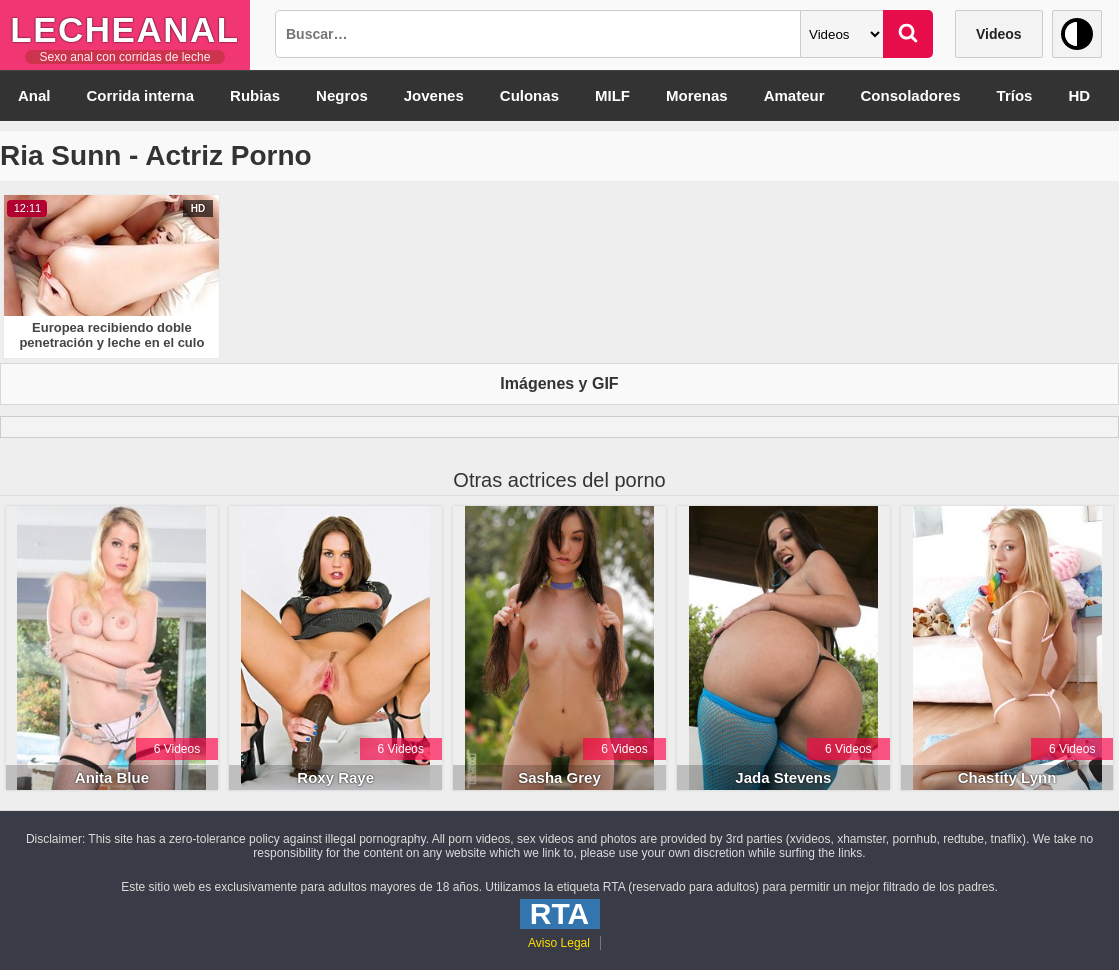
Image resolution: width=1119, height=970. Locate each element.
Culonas (529, 95)
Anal (34, 95)
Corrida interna (141, 95)
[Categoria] (842, 34)
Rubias (255, 95)
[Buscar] (908, 34)
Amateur (794, 95)
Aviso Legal (559, 943)
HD (1079, 95)
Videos (999, 34)
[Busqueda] (538, 34)
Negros (342, 95)
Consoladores (911, 95)
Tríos (1015, 95)
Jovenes (434, 95)
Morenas (697, 95)
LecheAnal (124, 29)
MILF (612, 95)
